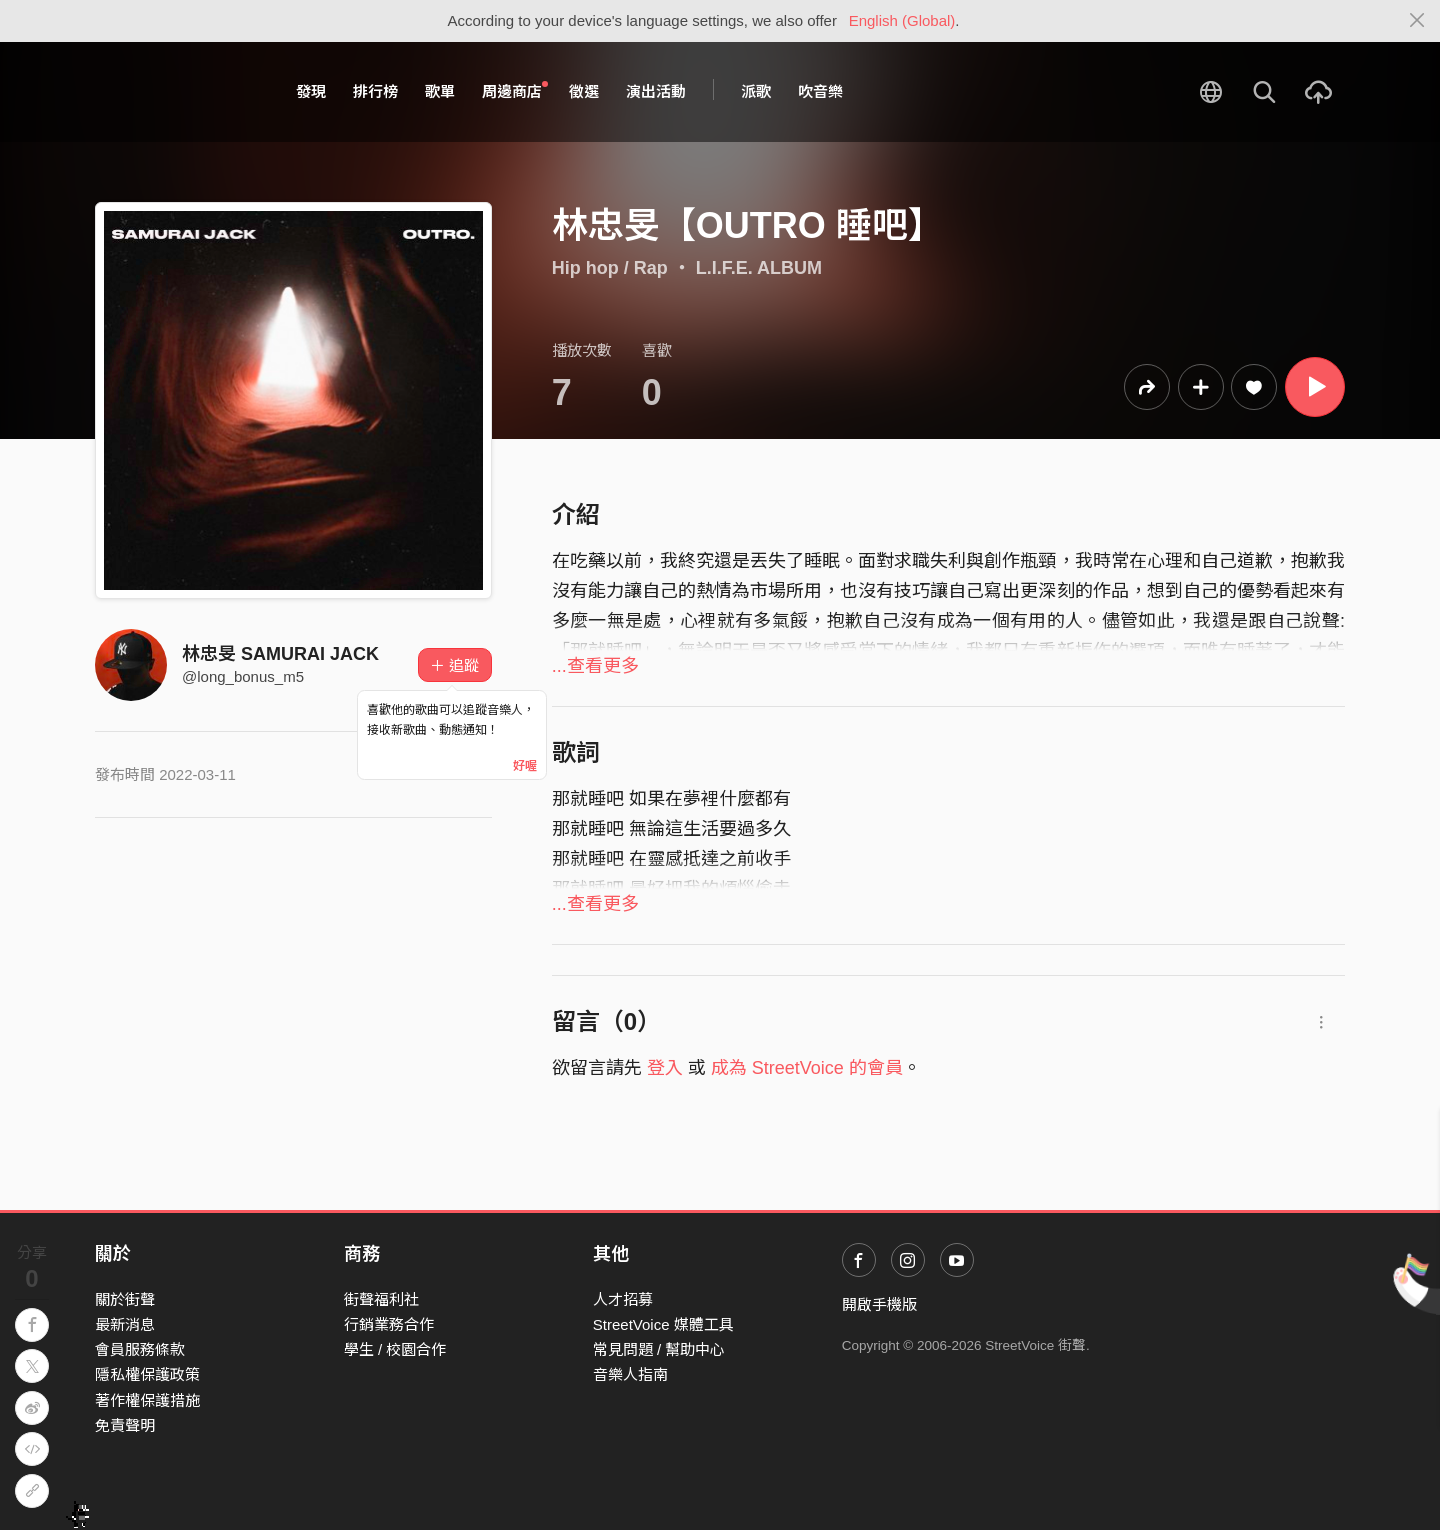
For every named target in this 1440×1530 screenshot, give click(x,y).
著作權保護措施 (147, 1400)
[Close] (1417, 21)
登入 (665, 1068)
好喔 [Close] (525, 766)
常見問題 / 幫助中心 (659, 1349)
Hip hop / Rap (610, 268)
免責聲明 (125, 1425)
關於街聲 (125, 1299)
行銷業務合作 (389, 1324)
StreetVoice (177, 92)
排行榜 (375, 91)
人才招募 (623, 1299)
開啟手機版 (879, 1304)
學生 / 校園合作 (395, 1349)
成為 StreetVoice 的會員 (807, 1068)
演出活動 (656, 91)
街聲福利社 (381, 1299)
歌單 (440, 91)
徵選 (584, 91)
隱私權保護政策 (147, 1374)
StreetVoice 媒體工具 (663, 1324)
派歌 (756, 91)
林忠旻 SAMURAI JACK (280, 654)
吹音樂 (820, 91)
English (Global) (902, 20)
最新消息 (125, 1324)
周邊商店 (515, 91)
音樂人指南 (630, 1374)
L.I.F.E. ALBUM (759, 268)
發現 (311, 91)
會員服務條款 (140, 1349)
